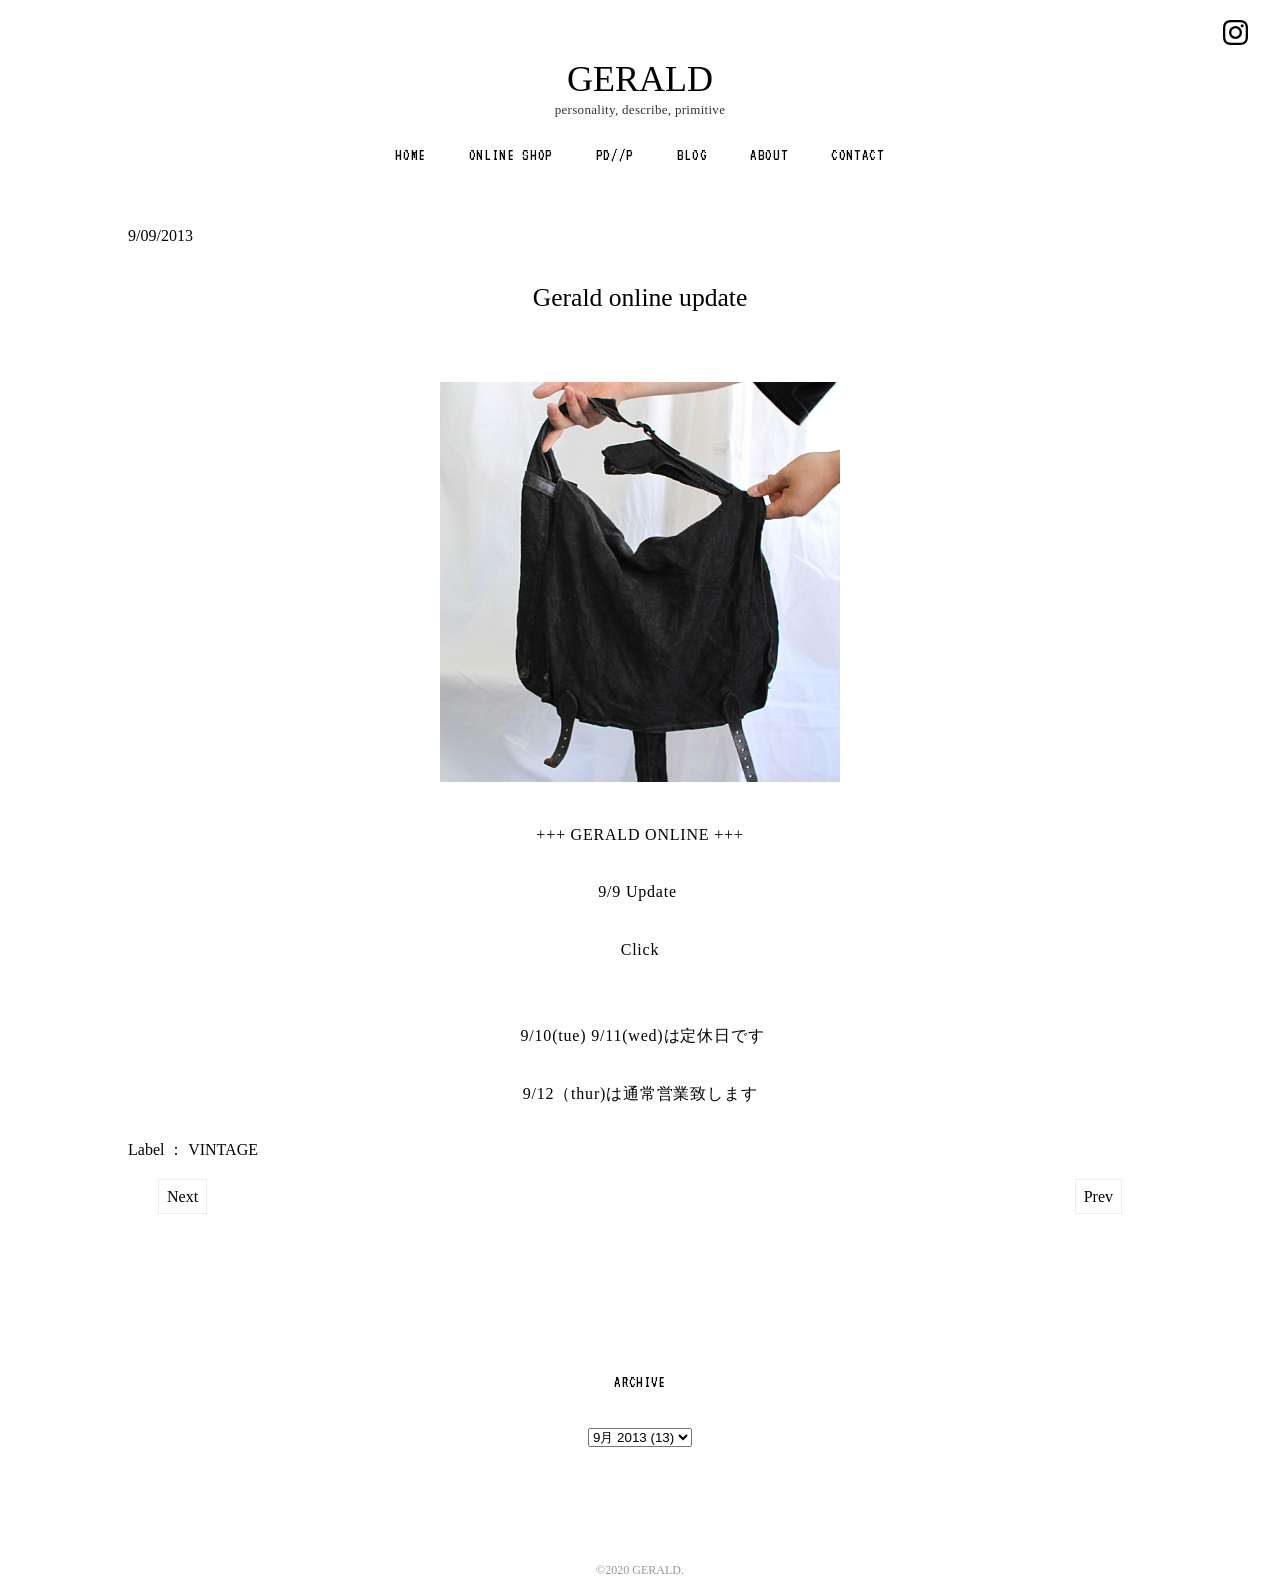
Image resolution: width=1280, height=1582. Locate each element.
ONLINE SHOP (511, 155)
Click (640, 949)
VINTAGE (223, 1149)
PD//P (615, 155)
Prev (1098, 1196)
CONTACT (858, 155)
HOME (410, 155)
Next (182, 1196)
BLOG (692, 155)
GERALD (640, 79)
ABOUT (769, 155)
